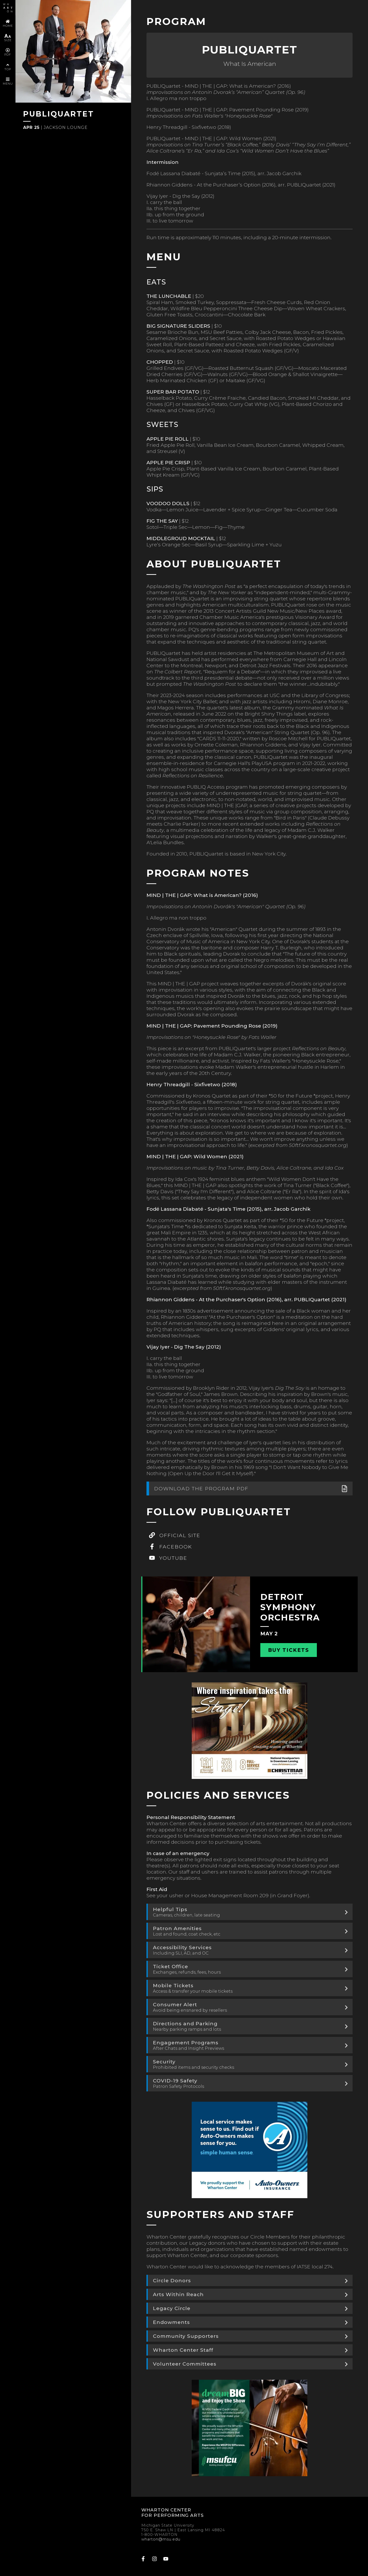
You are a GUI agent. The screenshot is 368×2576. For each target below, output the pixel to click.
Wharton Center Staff (251, 2350)
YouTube (168, 1558)
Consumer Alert (251, 2007)
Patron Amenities (251, 1931)
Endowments (251, 2322)
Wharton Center (7, 7)
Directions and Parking (251, 2026)
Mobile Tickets (251, 1988)
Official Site (174, 1535)
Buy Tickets (288, 1650)
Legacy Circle (251, 2308)
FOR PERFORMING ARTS (172, 2515)
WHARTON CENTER (166, 2509)
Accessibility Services (251, 1950)
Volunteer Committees (251, 2364)
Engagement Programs (251, 2045)
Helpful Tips (251, 1912)
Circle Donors (251, 2280)
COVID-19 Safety (251, 2083)
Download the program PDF (251, 1488)
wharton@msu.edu (160, 2539)
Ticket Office (251, 1969)
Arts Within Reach (251, 2294)
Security (251, 2064)
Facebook (170, 1547)
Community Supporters (251, 2336)
